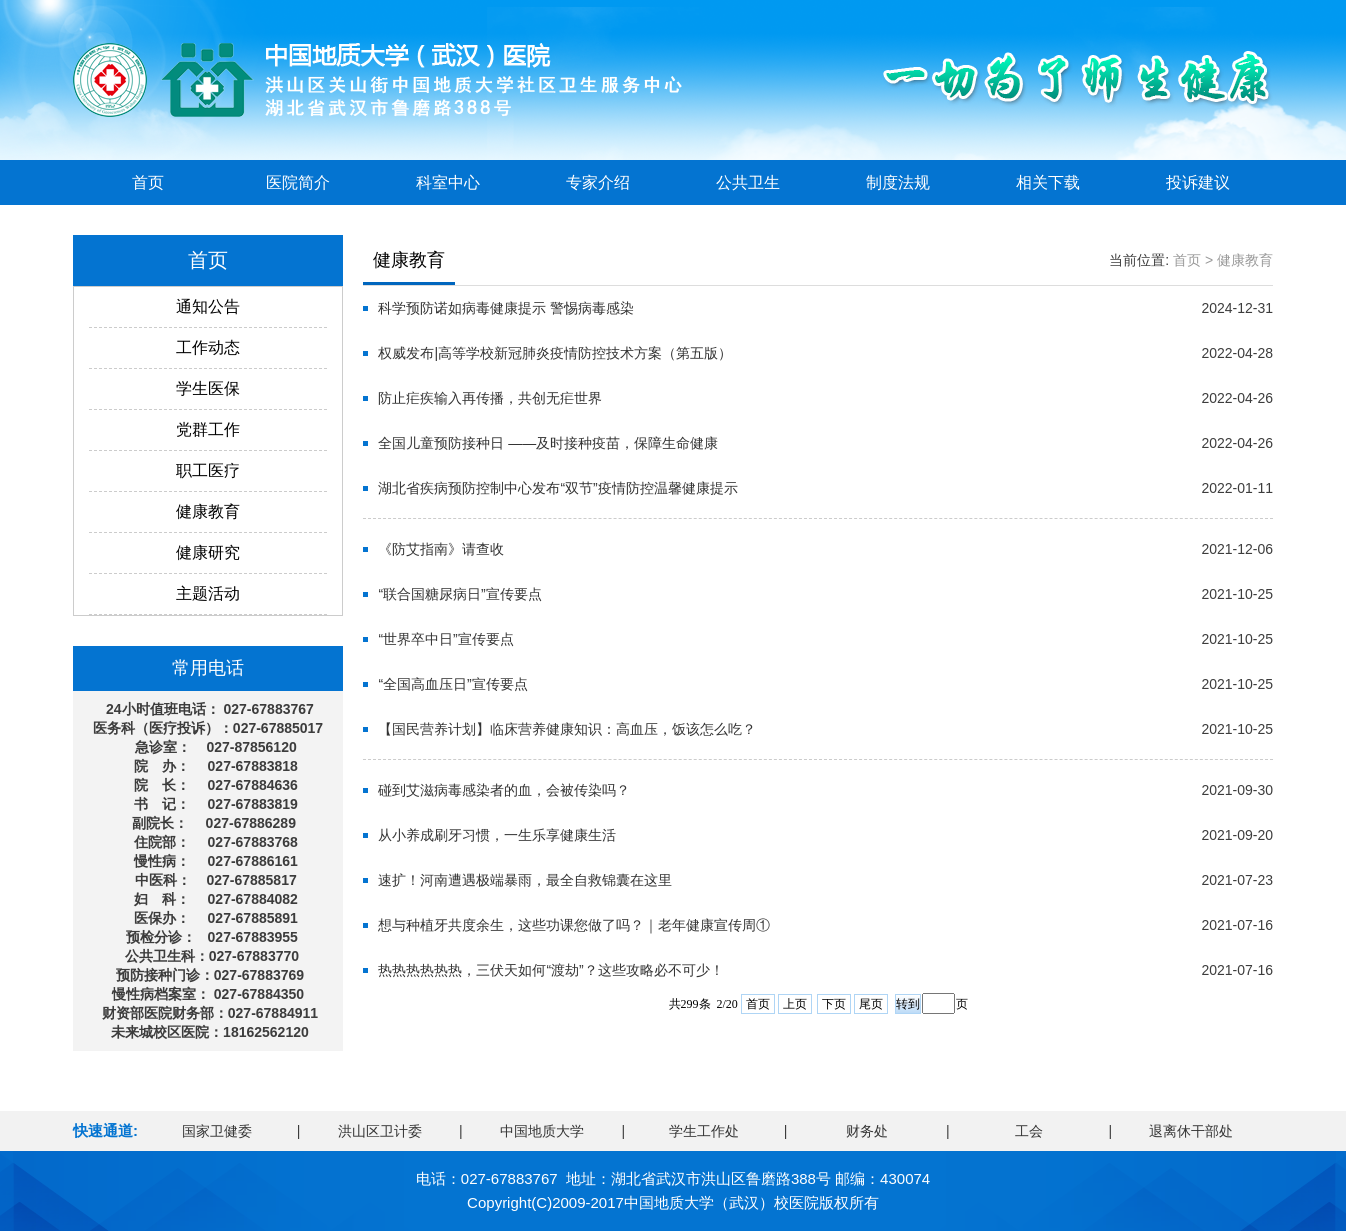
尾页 (871, 1004)
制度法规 (898, 182)
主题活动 (208, 593)
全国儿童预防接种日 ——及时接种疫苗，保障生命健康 (548, 443)
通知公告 (208, 306)
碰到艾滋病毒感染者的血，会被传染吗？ (504, 790)
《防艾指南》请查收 (441, 549)
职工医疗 (208, 470)
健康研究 (208, 552)
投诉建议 (1198, 182)
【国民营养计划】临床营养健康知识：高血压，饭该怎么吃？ (567, 729)
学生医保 (208, 388)
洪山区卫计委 (380, 1131)
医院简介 (298, 182)
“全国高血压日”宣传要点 (452, 684)
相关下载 (1048, 182)
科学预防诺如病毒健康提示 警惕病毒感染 (506, 308)
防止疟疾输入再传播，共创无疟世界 (490, 398)
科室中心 (448, 182)
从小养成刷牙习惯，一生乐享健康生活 (497, 835)
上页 (795, 1004)
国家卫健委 (217, 1131)
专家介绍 (598, 182)
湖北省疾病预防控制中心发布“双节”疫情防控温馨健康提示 (557, 488)
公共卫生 (748, 182)
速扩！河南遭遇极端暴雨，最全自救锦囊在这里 (525, 880)
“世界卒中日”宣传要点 (445, 639)
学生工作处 (704, 1131)
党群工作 (208, 429)
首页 (148, 182)
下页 (834, 1004)
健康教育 (208, 511)
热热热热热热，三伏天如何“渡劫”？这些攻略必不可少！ (550, 970)
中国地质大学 (542, 1131)
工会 (1029, 1131)
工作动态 (208, 347)
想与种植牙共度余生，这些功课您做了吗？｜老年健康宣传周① (574, 925)
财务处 (867, 1131)
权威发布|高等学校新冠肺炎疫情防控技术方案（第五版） (555, 353)
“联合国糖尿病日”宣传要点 (459, 594)
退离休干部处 (1191, 1131)
